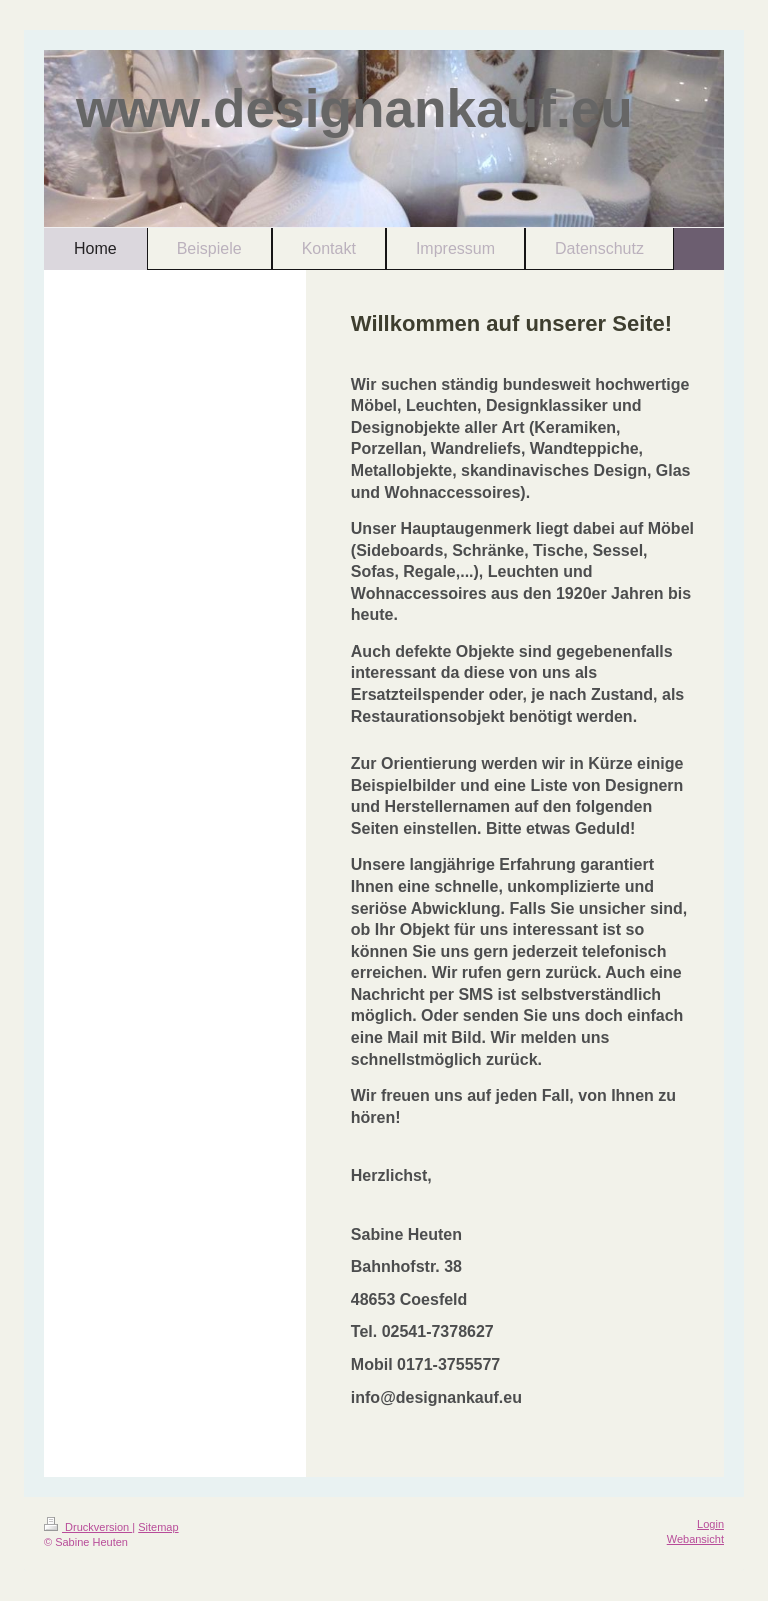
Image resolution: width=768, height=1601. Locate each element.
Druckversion (88, 1527)
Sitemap (158, 1527)
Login (710, 1524)
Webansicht (695, 1539)
